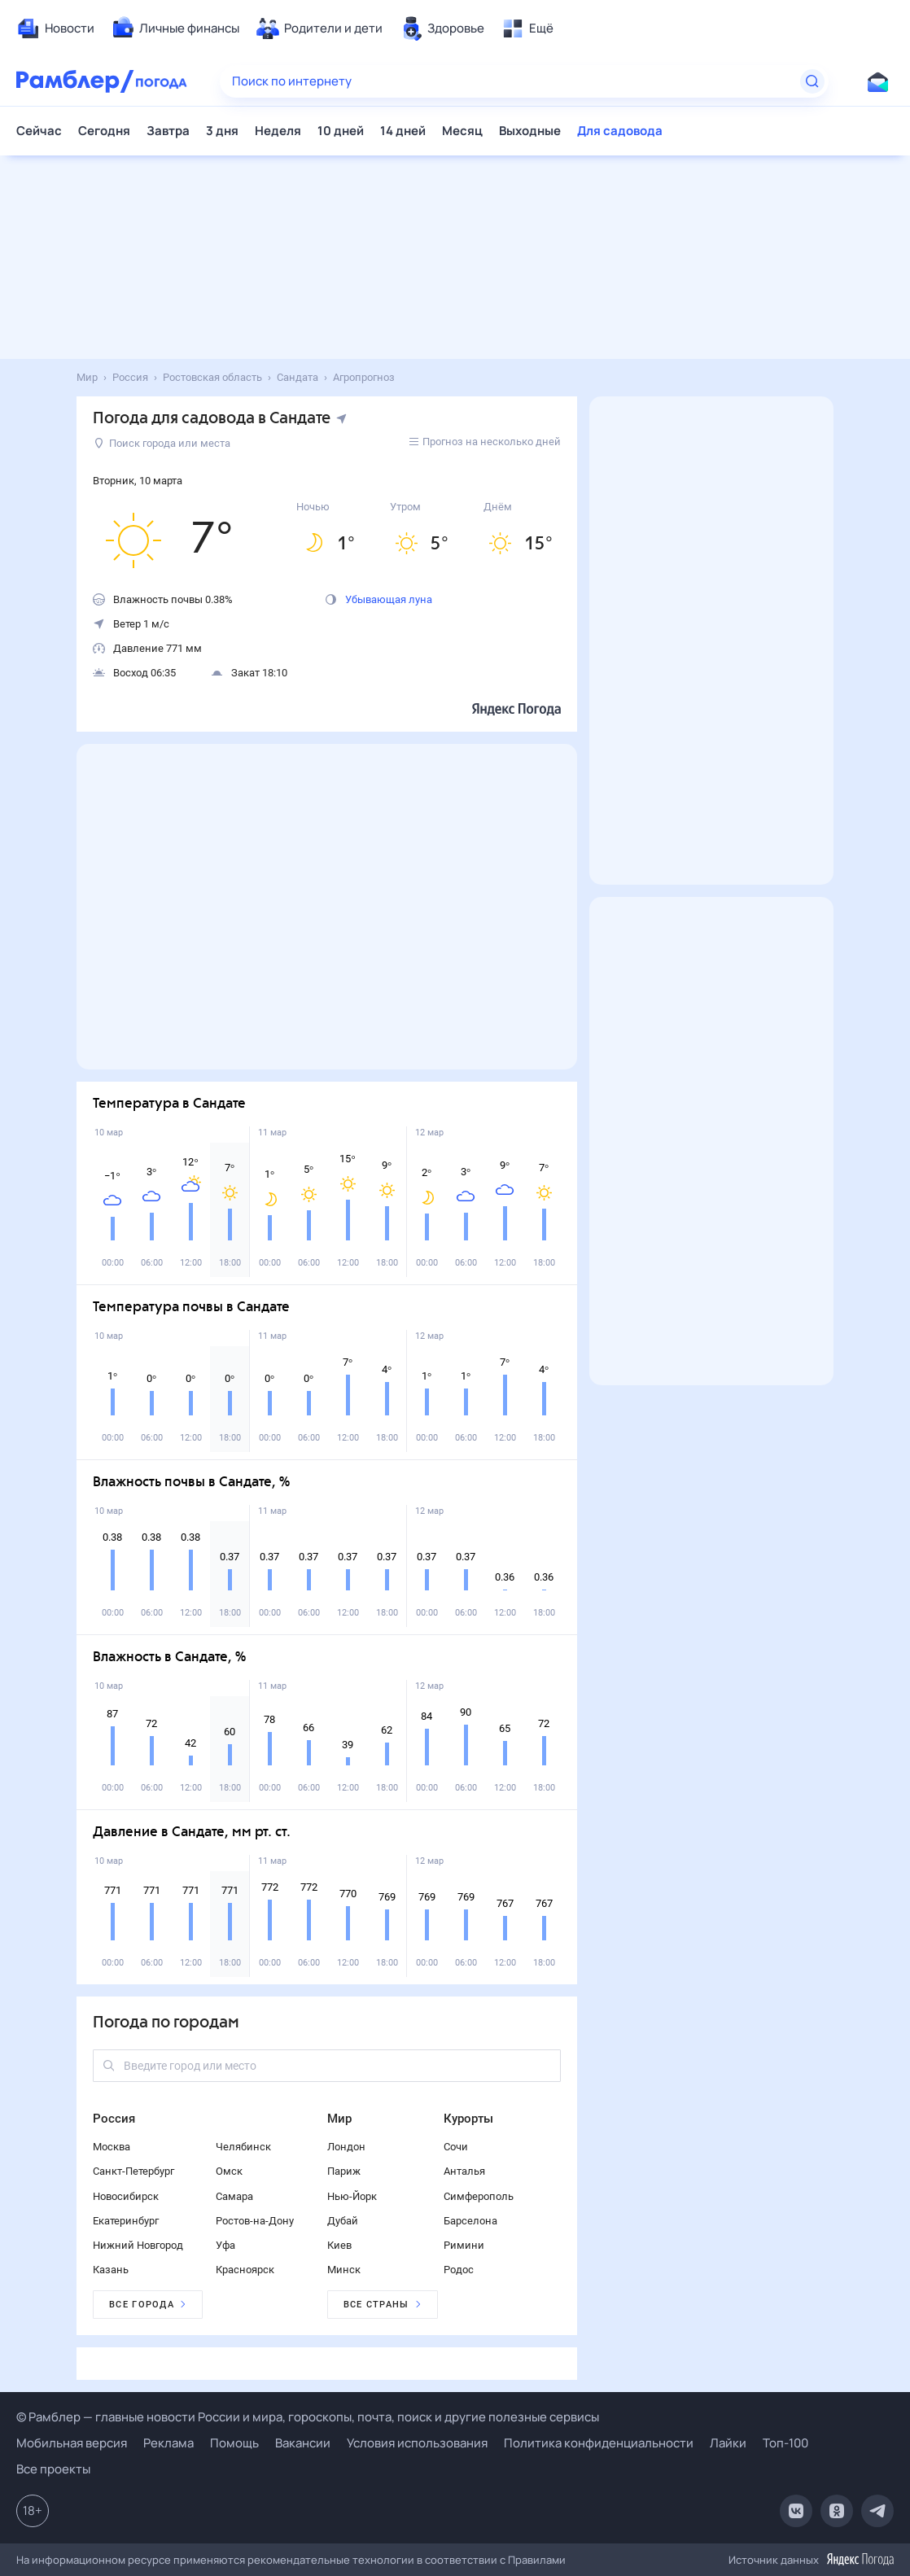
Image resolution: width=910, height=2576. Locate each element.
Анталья (464, 2171)
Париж (344, 2171)
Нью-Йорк (352, 2196)
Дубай (342, 2221)
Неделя (278, 130)
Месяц (462, 130)
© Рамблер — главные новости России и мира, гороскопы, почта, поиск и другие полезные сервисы (307, 2416)
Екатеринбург (126, 2221)
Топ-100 (785, 2442)
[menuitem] (55, 28)
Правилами (537, 2559)
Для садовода (620, 130)
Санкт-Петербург (133, 2171)
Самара (234, 2196)
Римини (464, 2245)
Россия (114, 2118)
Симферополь (479, 2196)
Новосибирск (126, 2196)
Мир (339, 2118)
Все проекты (53, 2469)
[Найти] (812, 81)
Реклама (168, 2442)
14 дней (403, 130)
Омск (229, 2171)
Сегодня (104, 130)
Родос (459, 2269)
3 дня (222, 130)
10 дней (340, 130)
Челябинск (243, 2147)
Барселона (470, 2221)
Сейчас (39, 130)
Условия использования (417, 2442)
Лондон (346, 2147)
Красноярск (245, 2269)
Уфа (225, 2245)
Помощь (234, 2442)
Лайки (728, 2442)
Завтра (168, 130)
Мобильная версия (71, 2442)
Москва (111, 2147)
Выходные (530, 130)
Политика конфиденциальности (598, 2442)
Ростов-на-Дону (255, 2221)
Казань (111, 2269)
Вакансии (302, 2442)
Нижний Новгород (138, 2245)
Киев (339, 2245)
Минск (344, 2269)
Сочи (456, 2147)
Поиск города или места (162, 443)
